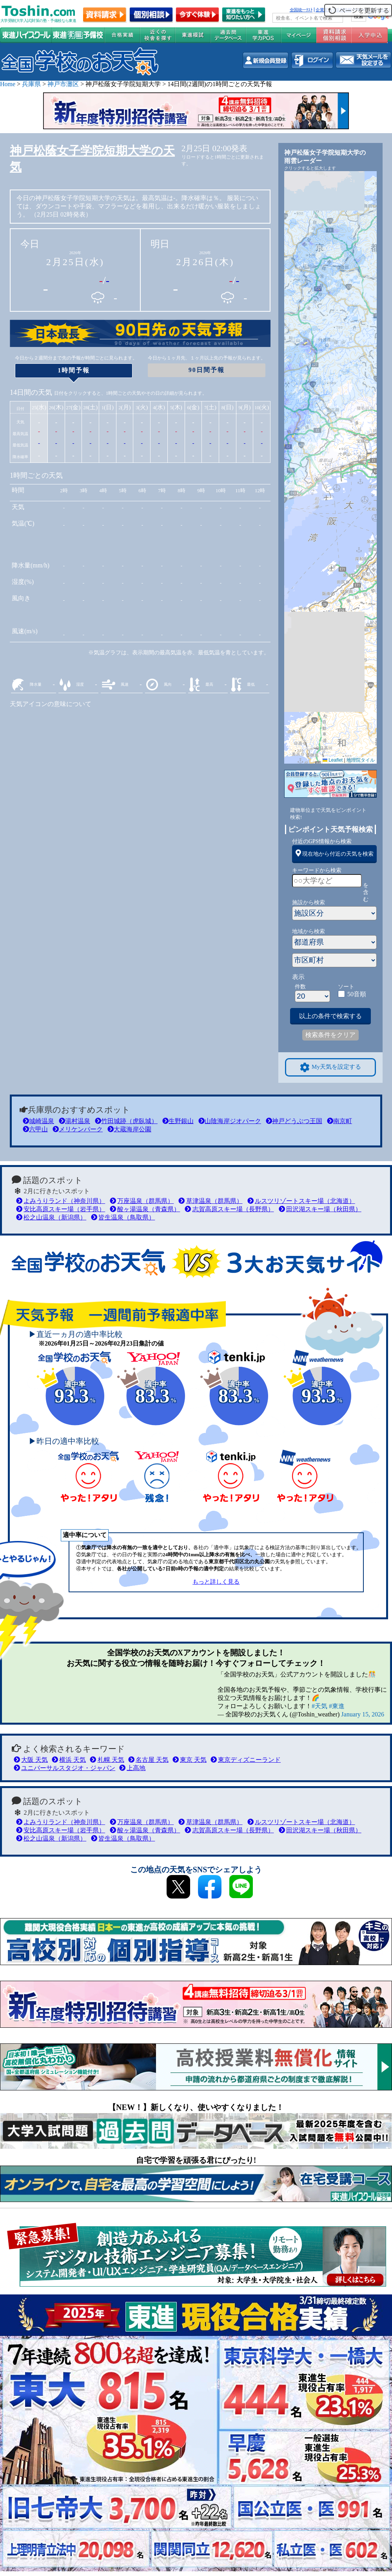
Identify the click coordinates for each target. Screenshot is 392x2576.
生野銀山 (178, 1121)
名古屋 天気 (148, 1759)
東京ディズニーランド (246, 1759)
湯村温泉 (74, 1121)
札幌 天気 (107, 1759)
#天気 (319, 1706)
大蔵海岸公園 (129, 1129)
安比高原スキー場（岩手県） (60, 1209)
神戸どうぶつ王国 (294, 1121)
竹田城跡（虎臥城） (126, 1121)
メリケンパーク (78, 1129)
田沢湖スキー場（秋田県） (320, 1209)
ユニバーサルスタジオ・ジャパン (64, 1768)
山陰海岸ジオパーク (229, 1121)
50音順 (356, 994)
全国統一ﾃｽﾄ (301, 9)
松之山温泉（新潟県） (51, 1217)
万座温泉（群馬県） (142, 1201)
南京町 (339, 1121)
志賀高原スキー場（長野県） (229, 1209)
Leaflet (333, 760)
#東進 (337, 1706)
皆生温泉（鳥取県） (123, 1217)
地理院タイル (361, 760)
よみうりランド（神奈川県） (60, 1201)
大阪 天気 (31, 1759)
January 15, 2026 (362, 1714)
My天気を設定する (330, 1067)
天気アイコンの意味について (50, 704)
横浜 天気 (69, 1759)
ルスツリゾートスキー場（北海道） (301, 1201)
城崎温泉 (38, 1121)
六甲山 (35, 1129)
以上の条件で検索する (330, 1016)
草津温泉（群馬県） (210, 1201)
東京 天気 (189, 1759)
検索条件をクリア (330, 1034)
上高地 (132, 1768)
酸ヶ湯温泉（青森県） (145, 1209)
